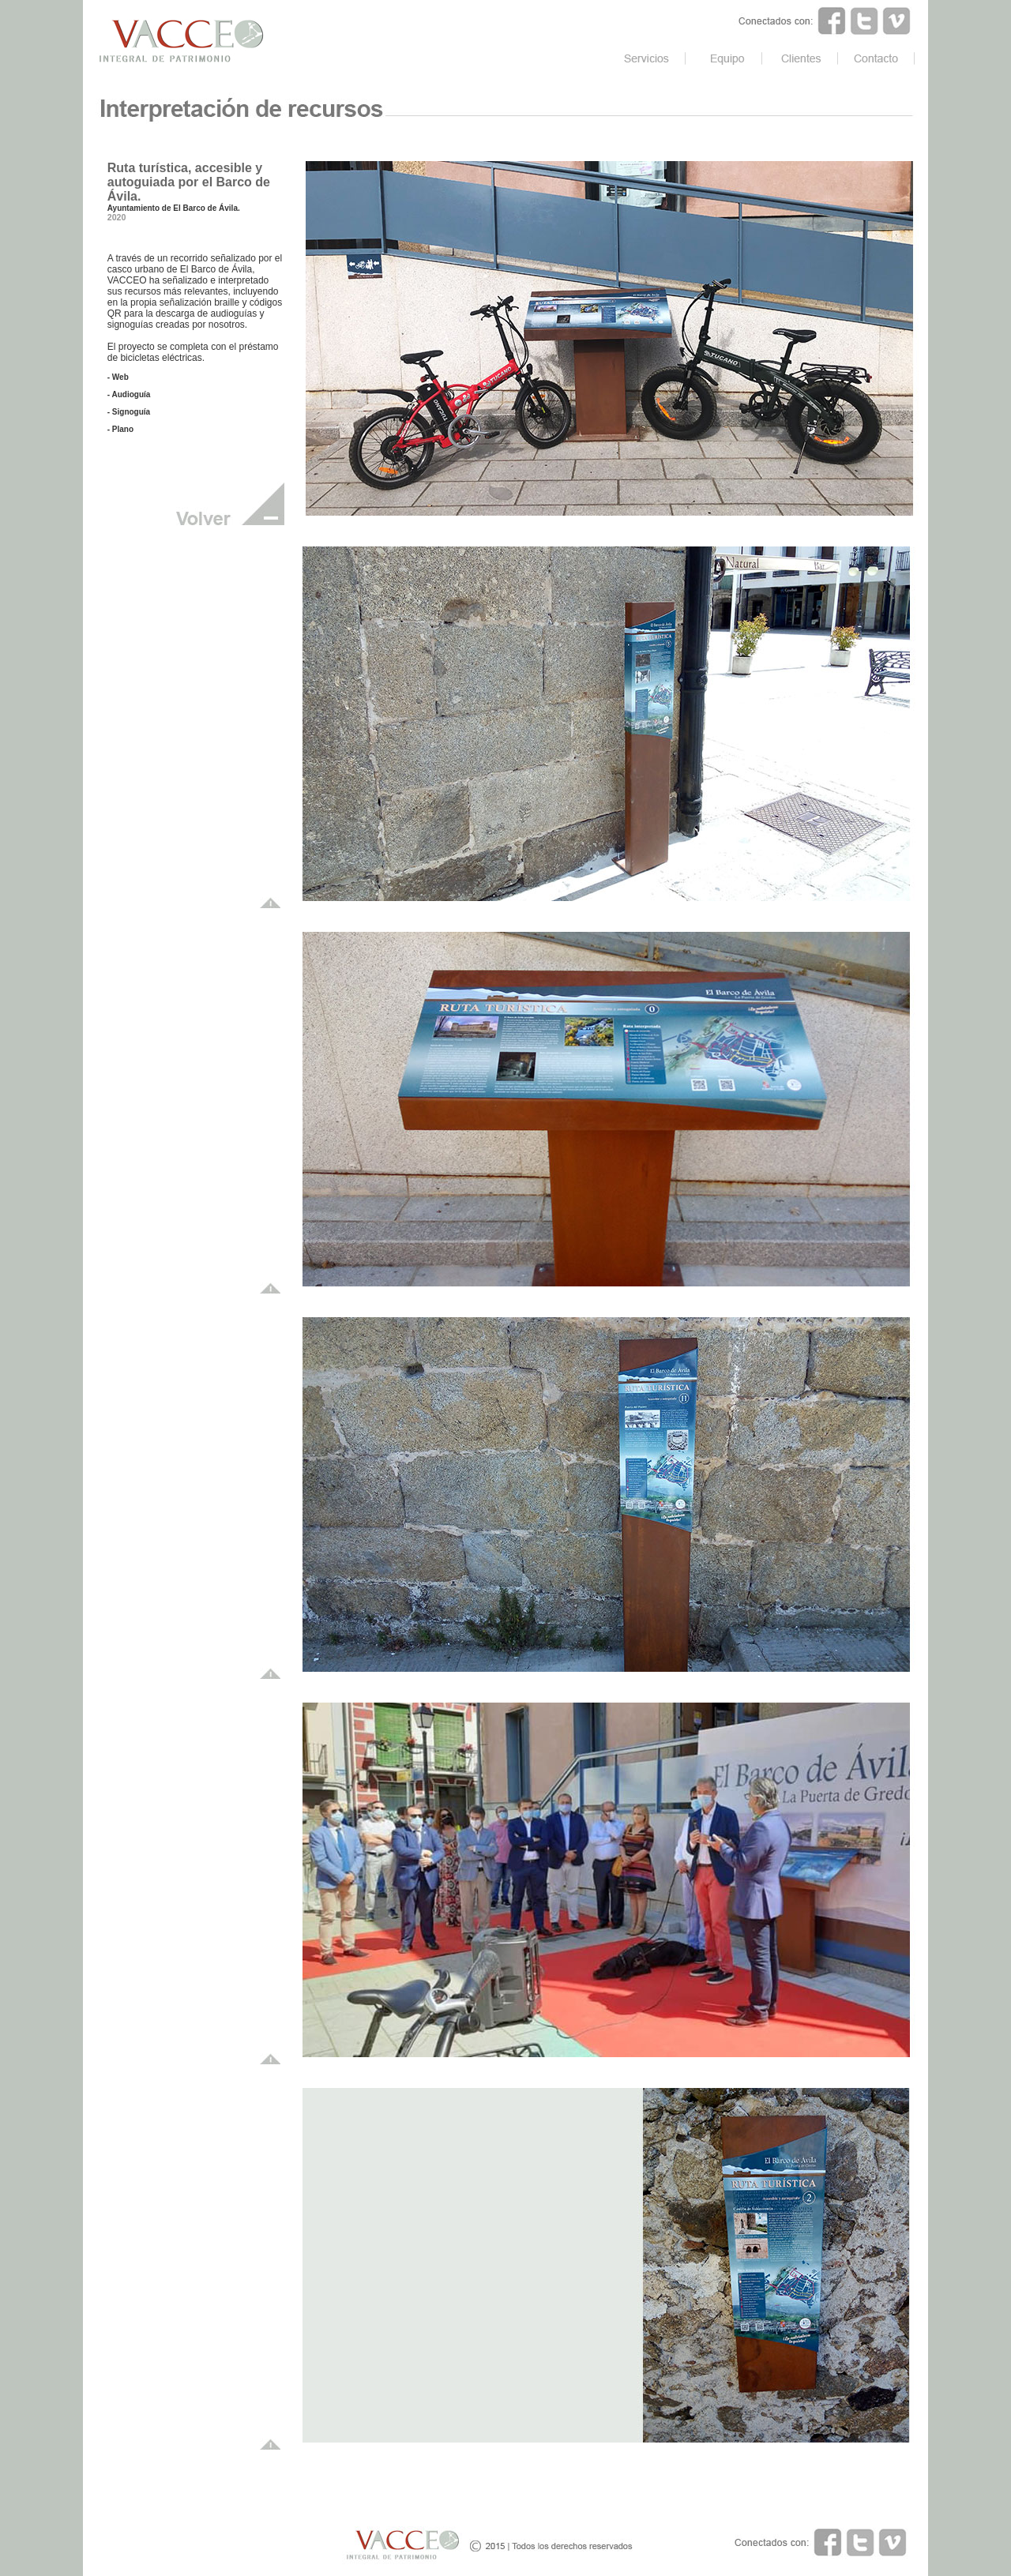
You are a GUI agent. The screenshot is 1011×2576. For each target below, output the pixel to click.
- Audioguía (129, 394)
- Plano (120, 429)
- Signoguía (128, 411)
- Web (118, 377)
